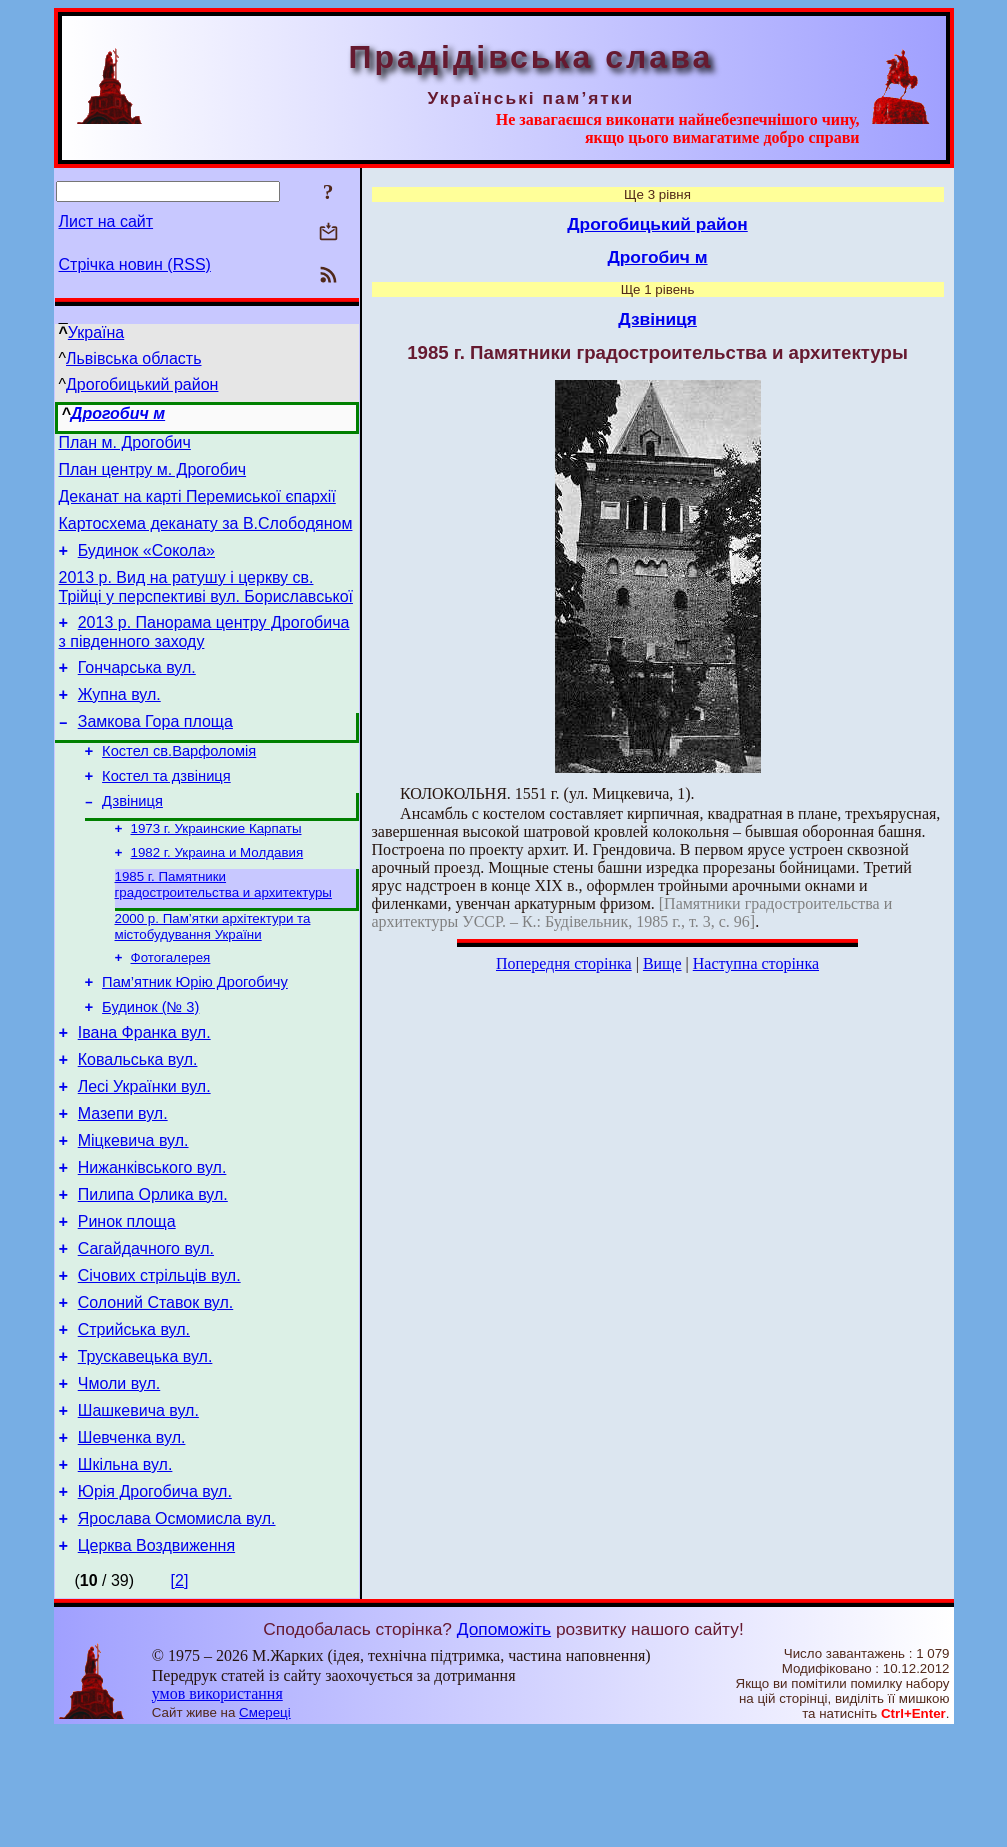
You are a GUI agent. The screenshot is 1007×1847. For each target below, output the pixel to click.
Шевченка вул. (132, 1540)
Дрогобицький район (142, 384)
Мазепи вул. (123, 1180)
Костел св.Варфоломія (179, 784)
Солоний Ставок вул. (156, 1390)
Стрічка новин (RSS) (135, 264)
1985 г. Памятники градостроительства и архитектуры (223, 929)
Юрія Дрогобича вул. (155, 1600)
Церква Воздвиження (156, 1660)
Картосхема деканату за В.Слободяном (206, 535)
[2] (180, 1695)
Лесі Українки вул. (144, 1150)
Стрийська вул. (134, 1420)
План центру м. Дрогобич (153, 475)
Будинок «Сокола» (146, 565)
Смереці (265, 1827)
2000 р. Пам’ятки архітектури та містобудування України (213, 973)
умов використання (217, 1808)
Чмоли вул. (119, 1480)
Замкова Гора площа (155, 751)
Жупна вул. (119, 721)
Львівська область (133, 358)
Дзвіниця (132, 840)
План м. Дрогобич (125, 445)
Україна (96, 332)
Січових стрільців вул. (159, 1360)
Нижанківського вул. (152, 1240)
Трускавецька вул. (145, 1450)
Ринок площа (127, 1300)
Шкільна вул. (125, 1570)
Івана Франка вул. (144, 1090)
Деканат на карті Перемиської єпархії (197, 505)
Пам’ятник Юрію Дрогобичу (195, 1034)
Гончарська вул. (137, 691)
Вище (662, 963)
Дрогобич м (118, 413)
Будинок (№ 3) (150, 1062)
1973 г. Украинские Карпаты (216, 869)
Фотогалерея (171, 1006)
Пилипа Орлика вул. (153, 1270)
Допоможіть (504, 1744)
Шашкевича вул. (138, 1510)
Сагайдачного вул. (146, 1330)
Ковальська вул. (138, 1120)
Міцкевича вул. (133, 1210)
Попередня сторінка (564, 963)
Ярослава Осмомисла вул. (177, 1630)
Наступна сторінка (756, 963)
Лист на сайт (106, 221)
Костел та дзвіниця (166, 812)
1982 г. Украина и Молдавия (217, 895)
